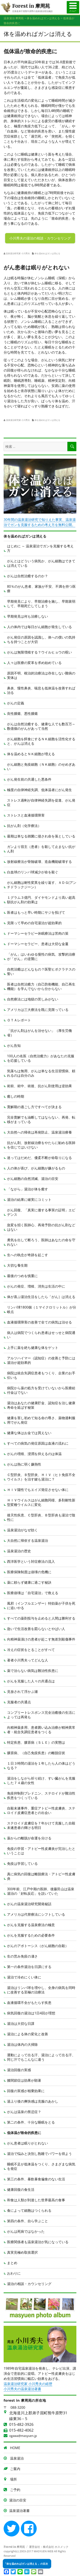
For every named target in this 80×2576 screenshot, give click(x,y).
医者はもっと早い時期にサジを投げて (36, 912)
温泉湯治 (14, 2458)
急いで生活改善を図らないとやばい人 (36, 1628)
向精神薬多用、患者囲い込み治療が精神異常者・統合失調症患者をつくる (41, 1729)
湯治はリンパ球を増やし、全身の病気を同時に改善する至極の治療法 (41, 1989)
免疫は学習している (22, 1863)
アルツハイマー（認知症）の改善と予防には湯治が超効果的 (41, 1360)
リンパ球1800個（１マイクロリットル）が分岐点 (41, 1309)
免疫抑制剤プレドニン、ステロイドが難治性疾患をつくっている (41, 1795)
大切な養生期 (17, 1265)
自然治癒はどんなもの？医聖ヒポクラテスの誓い (41, 971)
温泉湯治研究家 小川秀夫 (18, 253)
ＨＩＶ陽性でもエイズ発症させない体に (37, 1489)
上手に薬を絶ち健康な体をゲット (32, 1347)
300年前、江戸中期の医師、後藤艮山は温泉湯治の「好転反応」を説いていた (40, 1891)
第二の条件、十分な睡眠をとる (31, 2122)
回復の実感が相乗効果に (26, 2090)
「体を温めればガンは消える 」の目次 (26, 2563)
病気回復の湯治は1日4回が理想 (31, 2013)
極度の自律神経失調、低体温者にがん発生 (39, 789)
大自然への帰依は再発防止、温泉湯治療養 (39, 1132)
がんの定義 (15, 703)
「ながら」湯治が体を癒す (27, 1189)
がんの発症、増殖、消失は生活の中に (36, 1286)
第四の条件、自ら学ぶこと (27, 2221)
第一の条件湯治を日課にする (29, 1966)
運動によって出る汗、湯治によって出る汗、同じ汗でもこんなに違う (41, 2057)
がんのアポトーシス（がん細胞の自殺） (37, 1945)
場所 (10, 2479)
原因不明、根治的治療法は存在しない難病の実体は (41, 675)
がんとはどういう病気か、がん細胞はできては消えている (41, 563)
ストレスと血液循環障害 (26, 815)
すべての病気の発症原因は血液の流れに (37, 1443)
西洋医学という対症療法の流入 (31, 1561)
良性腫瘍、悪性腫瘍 (22, 713)
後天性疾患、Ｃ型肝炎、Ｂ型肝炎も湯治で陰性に (41, 1517)
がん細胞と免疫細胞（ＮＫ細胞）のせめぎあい (41, 766)
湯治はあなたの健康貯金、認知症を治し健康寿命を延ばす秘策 (41, 1405)
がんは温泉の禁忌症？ (24, 2111)
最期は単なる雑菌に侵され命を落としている (41, 836)
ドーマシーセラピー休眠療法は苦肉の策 (37, 933)
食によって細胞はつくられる (29, 2210)
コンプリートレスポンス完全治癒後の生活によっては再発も (41, 1714)
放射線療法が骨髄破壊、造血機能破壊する (39, 861)
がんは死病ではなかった (26, 2231)
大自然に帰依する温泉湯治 (27, 1540)
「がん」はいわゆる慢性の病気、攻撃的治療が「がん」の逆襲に (41, 956)
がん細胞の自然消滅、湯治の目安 (32, 1178)
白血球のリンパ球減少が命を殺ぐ (32, 872)
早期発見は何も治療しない (27, 616)
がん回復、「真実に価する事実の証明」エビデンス (41, 1212)
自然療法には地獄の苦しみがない (32, 999)
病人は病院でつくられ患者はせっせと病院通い (41, 1334)
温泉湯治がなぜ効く (22, 1530)
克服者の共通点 (19, 1702)
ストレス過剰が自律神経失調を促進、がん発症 (41, 802)
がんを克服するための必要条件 (31, 1935)
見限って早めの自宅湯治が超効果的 (34, 923)
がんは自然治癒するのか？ (27, 576)
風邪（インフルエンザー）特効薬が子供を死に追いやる (41, 1605)
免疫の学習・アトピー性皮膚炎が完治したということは (41, 1850)
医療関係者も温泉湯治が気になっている (37, 2242)
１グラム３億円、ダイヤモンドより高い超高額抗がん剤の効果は (41, 899)
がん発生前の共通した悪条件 (29, 779)
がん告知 (14, 1045)
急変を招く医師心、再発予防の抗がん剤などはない (41, 1227)
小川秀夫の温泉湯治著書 (22, 2389)
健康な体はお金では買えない (29, 1432)
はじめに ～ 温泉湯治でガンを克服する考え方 (40, 548)
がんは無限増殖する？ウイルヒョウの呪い (39, 652)
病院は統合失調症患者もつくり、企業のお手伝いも (41, 1375)
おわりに (14, 2273)
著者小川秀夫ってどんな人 (27, 1660)
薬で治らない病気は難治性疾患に (32, 1670)
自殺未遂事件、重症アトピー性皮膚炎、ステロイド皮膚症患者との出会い (41, 1810)
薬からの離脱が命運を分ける (29, 1838)
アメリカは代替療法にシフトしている (36, 1914)
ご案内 (12, 2468)
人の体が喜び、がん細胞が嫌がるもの (36, 1168)
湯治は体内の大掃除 (22, 2044)
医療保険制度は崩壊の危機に (29, 1572)
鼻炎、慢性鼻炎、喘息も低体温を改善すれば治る (41, 690)
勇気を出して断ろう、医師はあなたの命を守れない (41, 1242)
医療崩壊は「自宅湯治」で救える (32, 1593)
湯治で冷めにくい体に (24, 1977)
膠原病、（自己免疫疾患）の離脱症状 (36, 1753)
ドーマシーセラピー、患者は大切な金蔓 (37, 943)
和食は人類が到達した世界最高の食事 (36, 2200)
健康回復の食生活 (20, 2189)
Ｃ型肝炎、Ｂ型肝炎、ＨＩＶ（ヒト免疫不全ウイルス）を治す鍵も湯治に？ (41, 1477)
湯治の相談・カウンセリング (29, 2283)
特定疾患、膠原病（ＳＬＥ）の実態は (36, 1742)
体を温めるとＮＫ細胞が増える (31, 754)
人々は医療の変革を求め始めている (34, 662)
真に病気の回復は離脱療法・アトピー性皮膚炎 (41, 1876)
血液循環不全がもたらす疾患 (29, 2002)
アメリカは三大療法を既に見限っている (37, 1009)
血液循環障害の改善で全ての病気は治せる (39, 1322)
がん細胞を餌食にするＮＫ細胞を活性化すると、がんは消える (41, 741)
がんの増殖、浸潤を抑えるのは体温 (34, 1453)
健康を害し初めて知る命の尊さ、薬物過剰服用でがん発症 (41, 1420)
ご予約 (12, 2489)
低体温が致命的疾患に (24, 2132)
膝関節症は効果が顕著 (24, 2080)
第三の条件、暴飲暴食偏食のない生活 (36, 2179)
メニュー (72, 6)
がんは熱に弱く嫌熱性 (24, 1464)
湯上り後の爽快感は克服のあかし (32, 2101)
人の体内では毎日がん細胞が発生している (39, 626)
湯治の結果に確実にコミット (29, 1199)
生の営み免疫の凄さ (22, 1956)
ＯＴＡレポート (19, 1020)
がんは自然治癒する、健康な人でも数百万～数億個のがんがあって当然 (41, 726)
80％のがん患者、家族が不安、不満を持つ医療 (41, 588)
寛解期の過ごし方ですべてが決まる (34, 1106)
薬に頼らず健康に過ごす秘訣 (29, 1582)
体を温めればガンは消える (47, 253)
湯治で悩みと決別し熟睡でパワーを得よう (39, 2153)
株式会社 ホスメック (55, 2547)
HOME (12, 2447)
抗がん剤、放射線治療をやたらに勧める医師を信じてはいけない (41, 1145)
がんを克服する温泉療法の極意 (31, 1924)
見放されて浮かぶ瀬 (22, 1691)
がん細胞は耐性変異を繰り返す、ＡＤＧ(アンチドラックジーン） (41, 884)
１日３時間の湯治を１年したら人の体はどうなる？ (41, 1765)
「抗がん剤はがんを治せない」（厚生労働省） (39, 1032)
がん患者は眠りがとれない (27, 2143)
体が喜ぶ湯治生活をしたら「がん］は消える (41, 1296)
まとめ (12, 2262)
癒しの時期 (15, 1096)
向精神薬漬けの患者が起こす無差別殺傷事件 (41, 1639)
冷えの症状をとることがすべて (31, 1649)
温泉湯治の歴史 (19, 1551)
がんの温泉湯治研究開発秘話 (29, 1904)
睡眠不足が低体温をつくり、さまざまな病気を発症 (41, 2166)
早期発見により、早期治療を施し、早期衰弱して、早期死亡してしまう (41, 603)
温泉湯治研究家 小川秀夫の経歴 (28, 2383)
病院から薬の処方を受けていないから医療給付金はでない (41, 1390)
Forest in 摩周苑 (31, 6)
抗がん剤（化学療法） (24, 825)
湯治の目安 (15, 2500)
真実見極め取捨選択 (22, 2252)
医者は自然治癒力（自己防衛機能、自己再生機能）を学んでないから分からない (41, 986)
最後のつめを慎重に (22, 1275)
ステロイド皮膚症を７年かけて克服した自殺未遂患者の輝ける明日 (41, 1825)
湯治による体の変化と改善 (27, 2034)
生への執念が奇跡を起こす (27, 1255)
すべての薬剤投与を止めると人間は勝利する (41, 1618)
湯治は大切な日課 (20, 2023)
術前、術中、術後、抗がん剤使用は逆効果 (39, 1086)
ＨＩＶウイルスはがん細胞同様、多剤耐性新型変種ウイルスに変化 (41, 1502)
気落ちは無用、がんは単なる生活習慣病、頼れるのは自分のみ (41, 1073)
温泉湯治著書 (17, 2510)
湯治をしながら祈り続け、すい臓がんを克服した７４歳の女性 (41, 1780)
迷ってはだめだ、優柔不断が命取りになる (39, 1157)
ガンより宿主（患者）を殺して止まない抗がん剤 (41, 848)
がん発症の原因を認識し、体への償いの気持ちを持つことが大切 (41, 639)
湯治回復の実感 (19, 2070)
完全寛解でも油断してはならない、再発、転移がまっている (41, 1119)
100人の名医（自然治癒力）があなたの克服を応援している (40, 1058)
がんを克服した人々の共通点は (31, 1681)
